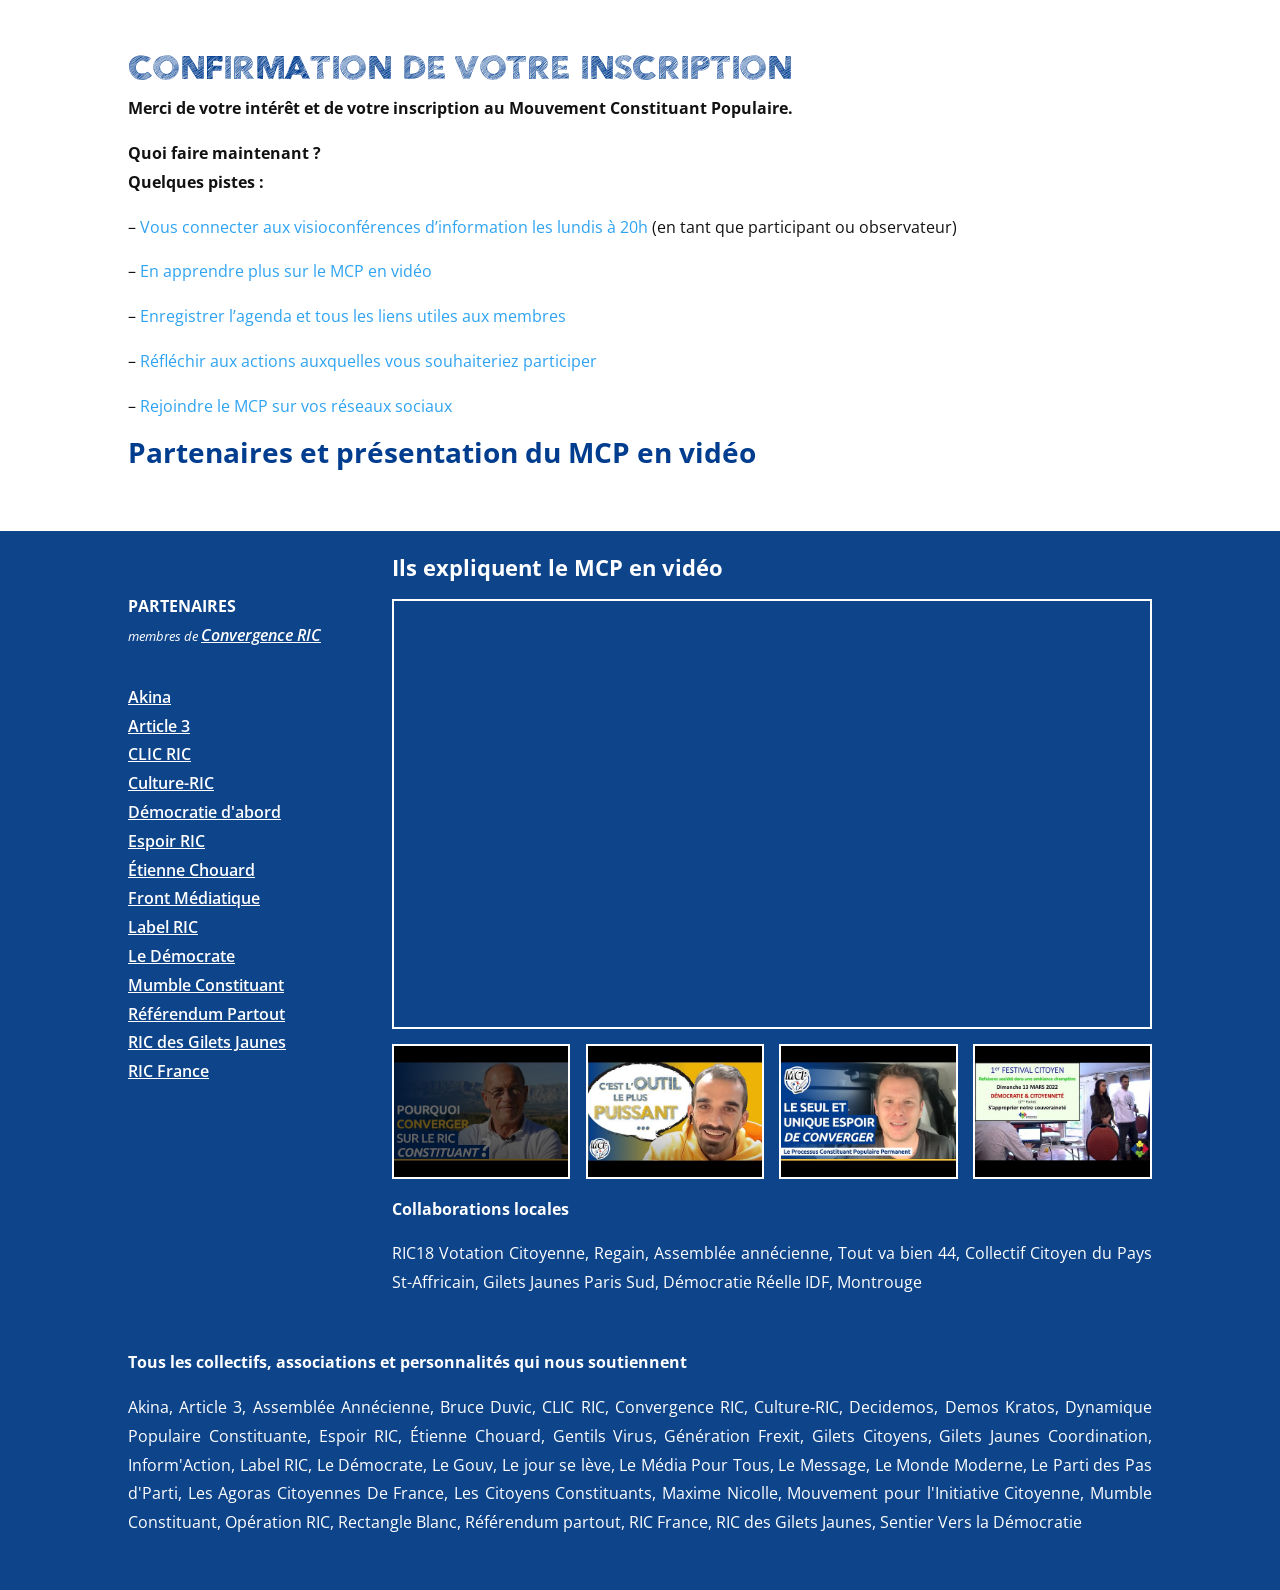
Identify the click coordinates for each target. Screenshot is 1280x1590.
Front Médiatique (194, 898)
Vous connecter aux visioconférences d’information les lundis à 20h (394, 227)
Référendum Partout (206, 1014)
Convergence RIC (261, 635)
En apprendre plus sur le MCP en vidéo (286, 271)
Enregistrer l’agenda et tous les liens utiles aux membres (353, 316)
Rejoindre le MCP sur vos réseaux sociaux (296, 406)
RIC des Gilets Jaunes (207, 1042)
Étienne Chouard (191, 870)
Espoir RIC (166, 841)
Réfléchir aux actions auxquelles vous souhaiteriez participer (368, 361)
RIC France (168, 1071)
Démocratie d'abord (204, 812)
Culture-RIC (171, 783)
